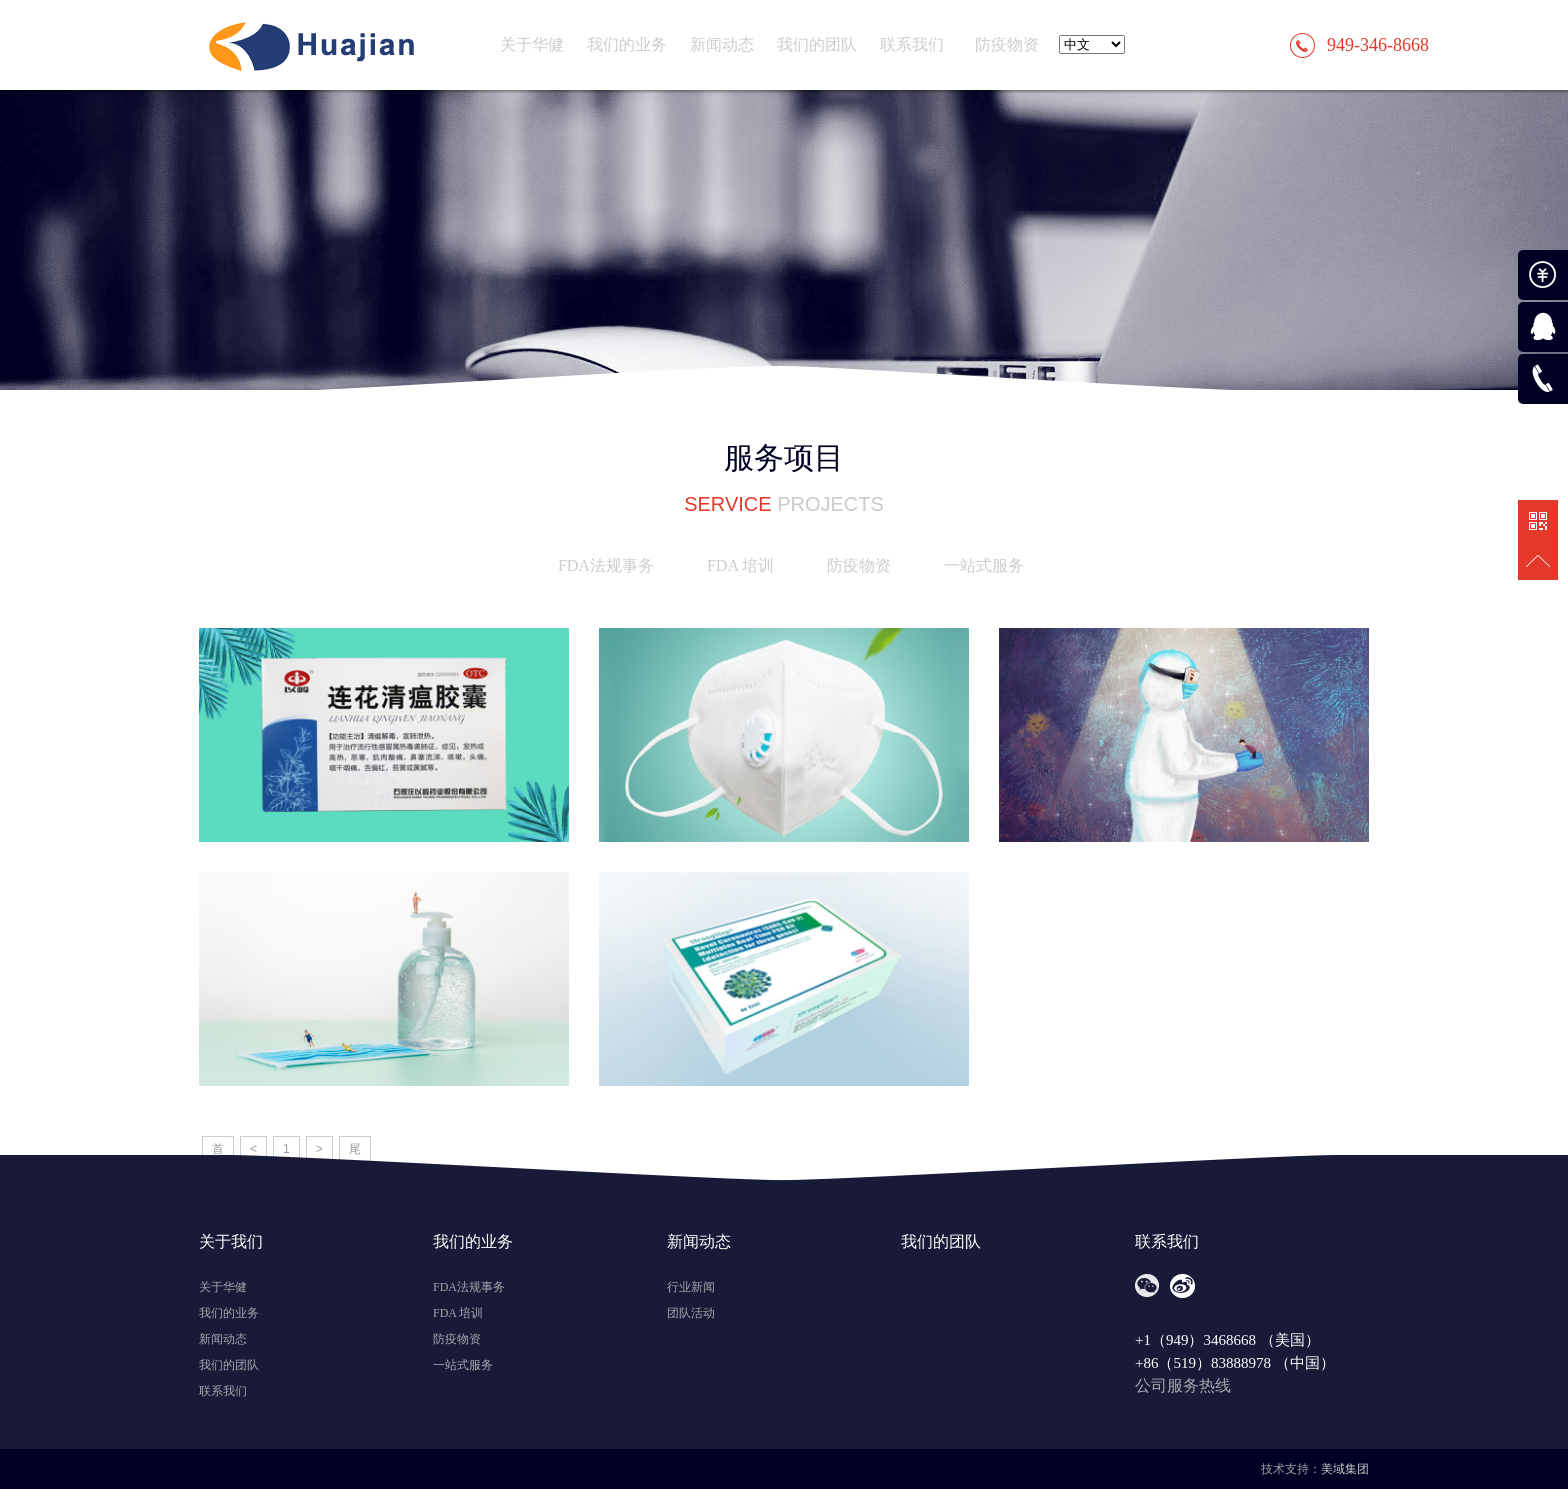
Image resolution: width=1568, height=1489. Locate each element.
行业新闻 (691, 1287)
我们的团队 (817, 44)
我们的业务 (627, 44)
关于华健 (532, 44)
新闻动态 (722, 44)
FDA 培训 (740, 565)
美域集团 (1345, 1469)
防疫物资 (1007, 44)
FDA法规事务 (606, 565)
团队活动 (691, 1313)
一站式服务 (984, 565)
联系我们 (912, 44)
